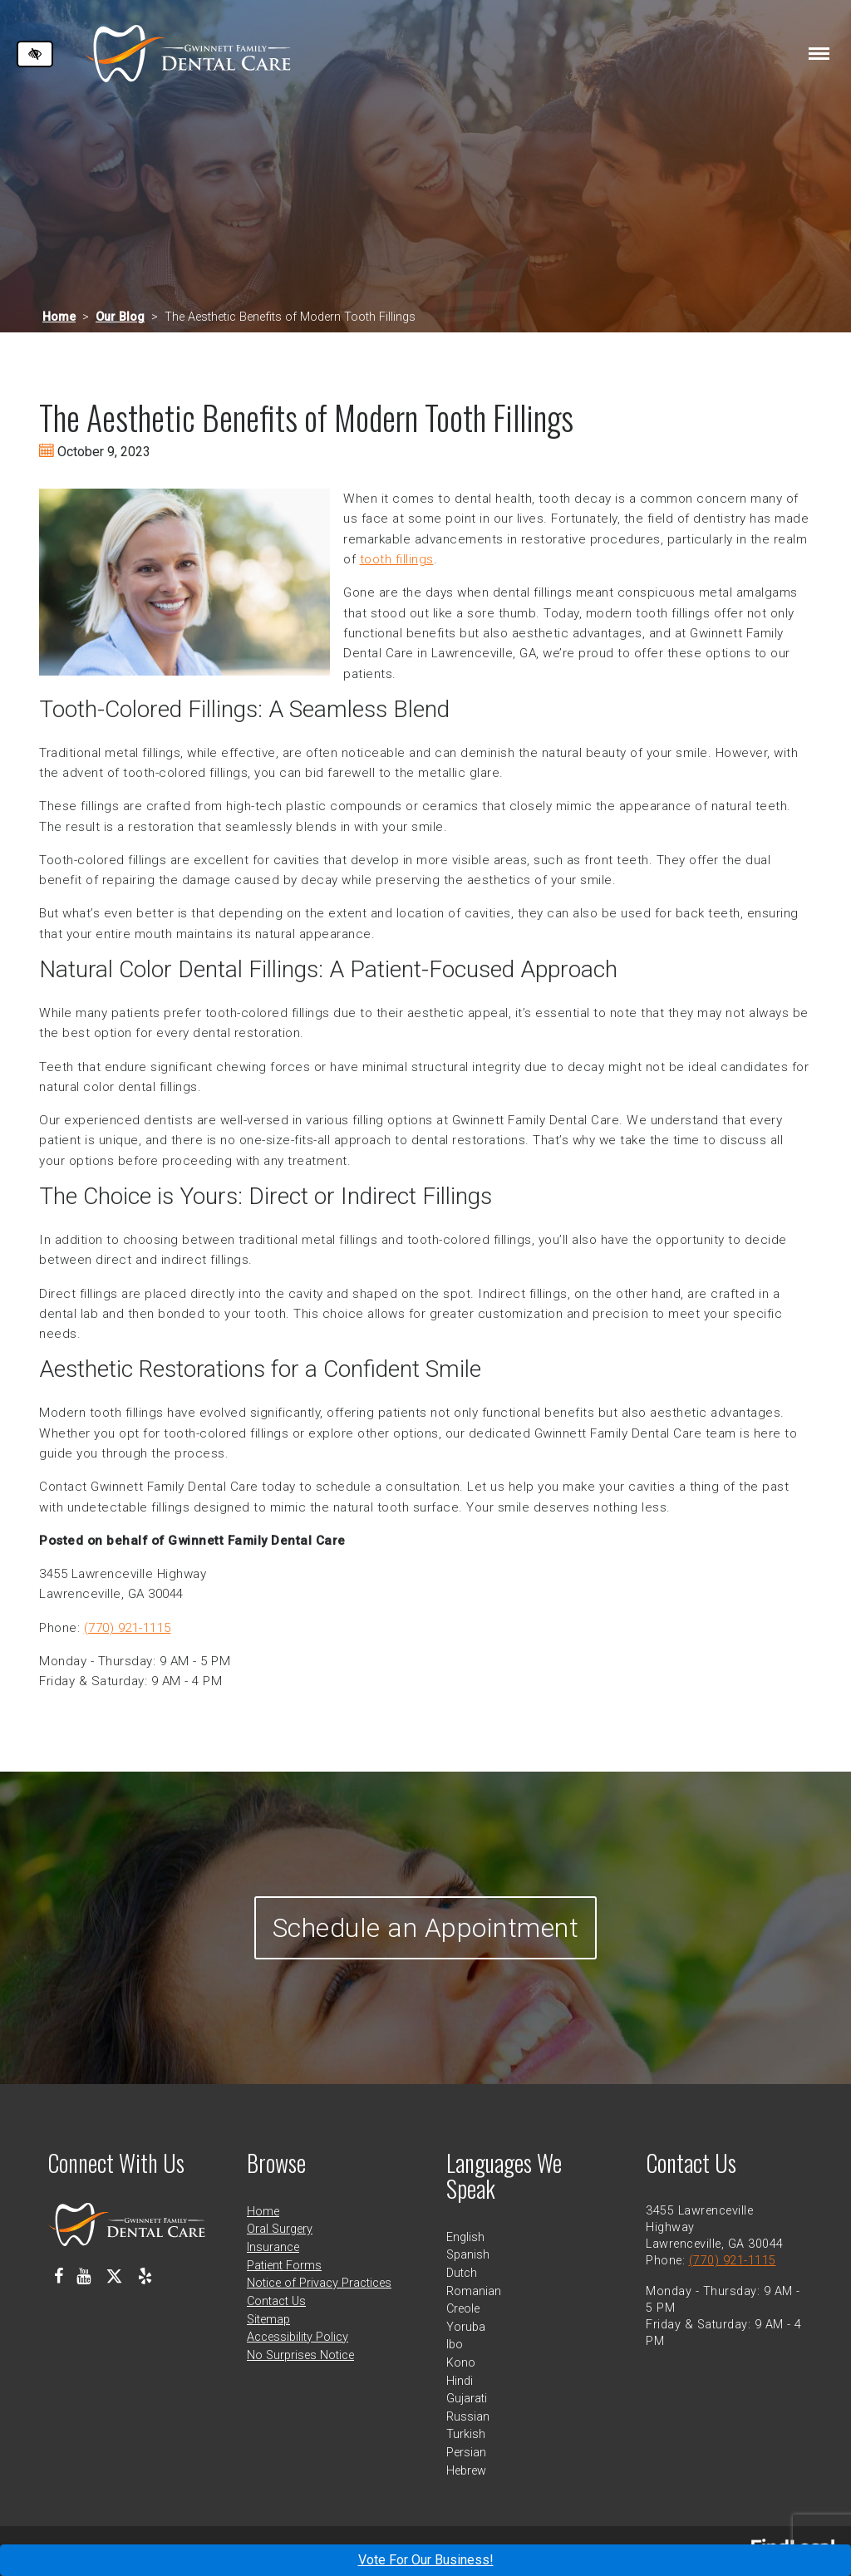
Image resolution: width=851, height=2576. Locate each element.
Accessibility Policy (297, 2337)
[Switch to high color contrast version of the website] (35, 54)
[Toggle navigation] (819, 53)
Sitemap (268, 2320)
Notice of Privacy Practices (319, 2283)
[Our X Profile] (114, 2276)
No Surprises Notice (300, 2355)
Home (59, 317)
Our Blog (120, 317)
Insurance (273, 2247)
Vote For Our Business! (426, 2560)
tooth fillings (397, 559)
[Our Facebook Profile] (58, 2276)
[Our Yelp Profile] (145, 2276)
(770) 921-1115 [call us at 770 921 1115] (127, 1627)
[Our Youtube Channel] (83, 2276)
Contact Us (276, 2301)
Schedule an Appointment (426, 1928)
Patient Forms (284, 2266)
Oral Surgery (279, 2229)
